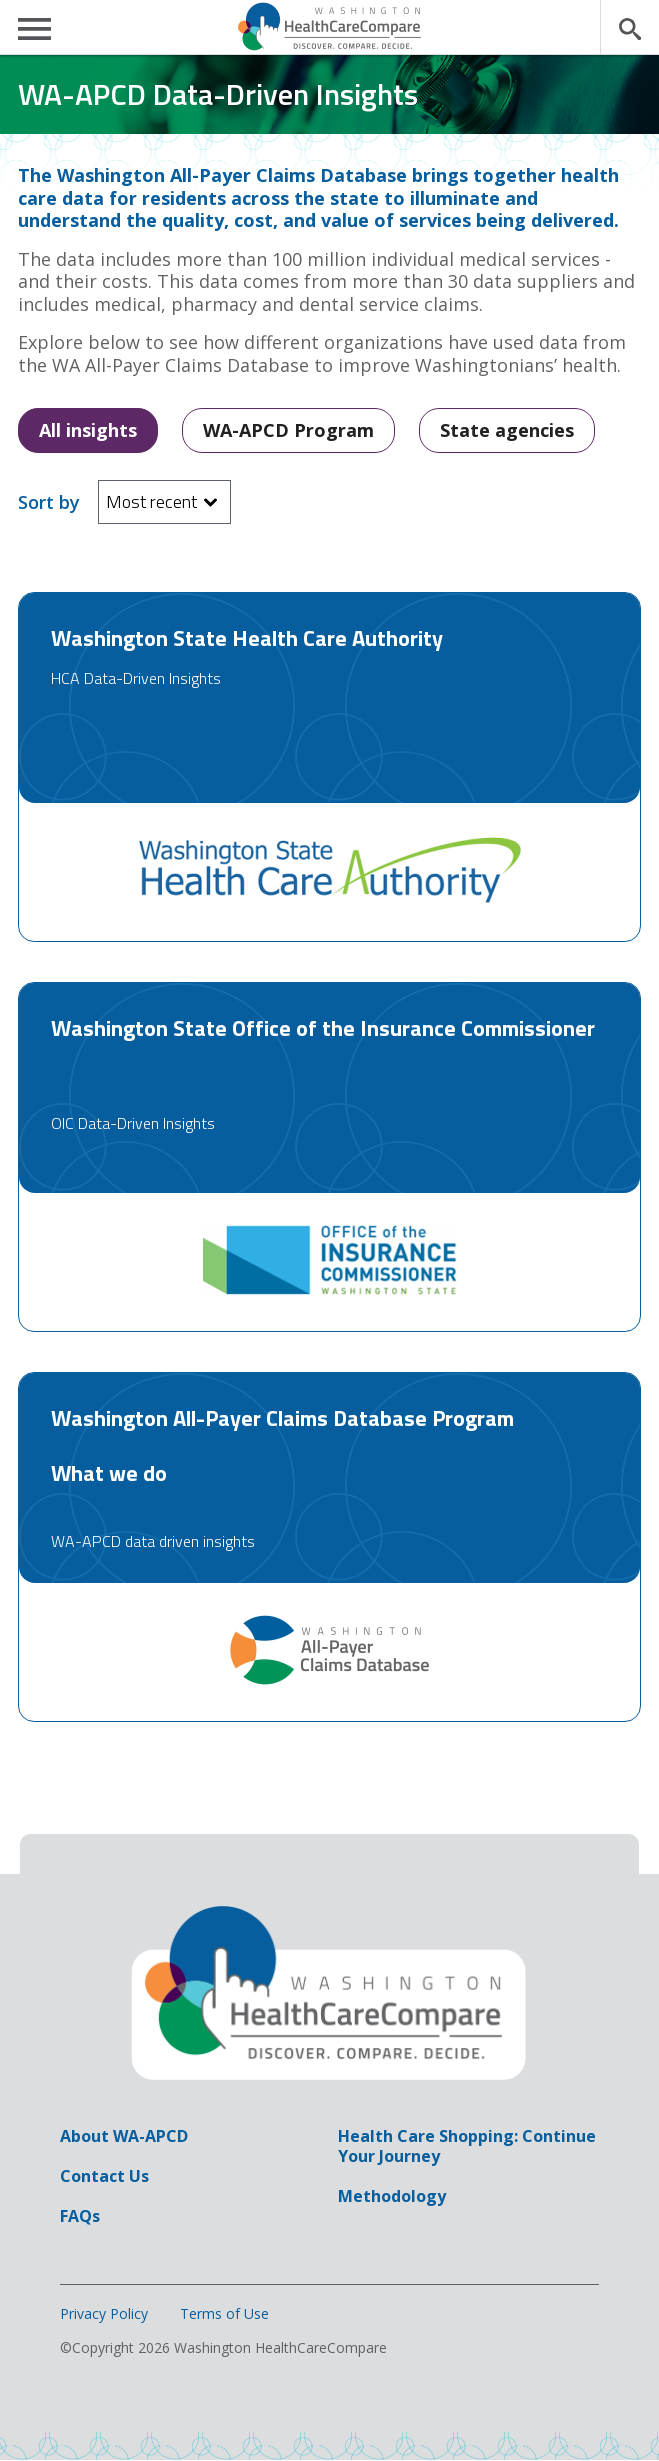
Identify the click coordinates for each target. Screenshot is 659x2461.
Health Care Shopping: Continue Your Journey (467, 2146)
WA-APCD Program (288, 430)
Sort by (49, 502)
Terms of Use (224, 2314)
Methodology (392, 2196)
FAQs (80, 2216)
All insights (88, 430)
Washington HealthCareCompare (330, 27)
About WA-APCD (124, 2136)
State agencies (507, 430)
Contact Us (104, 2176)
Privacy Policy (104, 2314)
